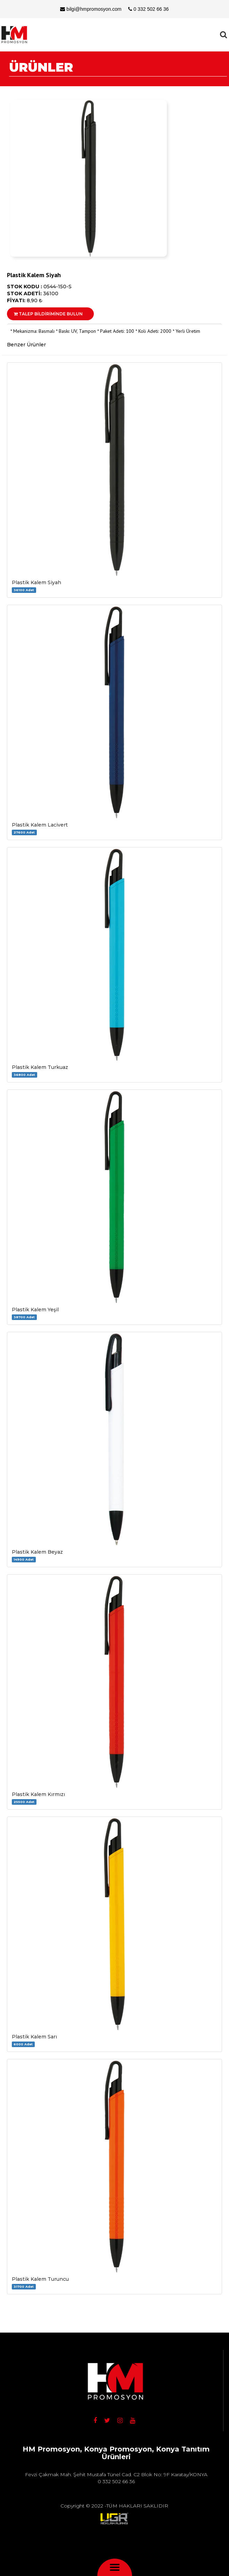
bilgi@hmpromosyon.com (90, 9)
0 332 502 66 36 (148, 9)
